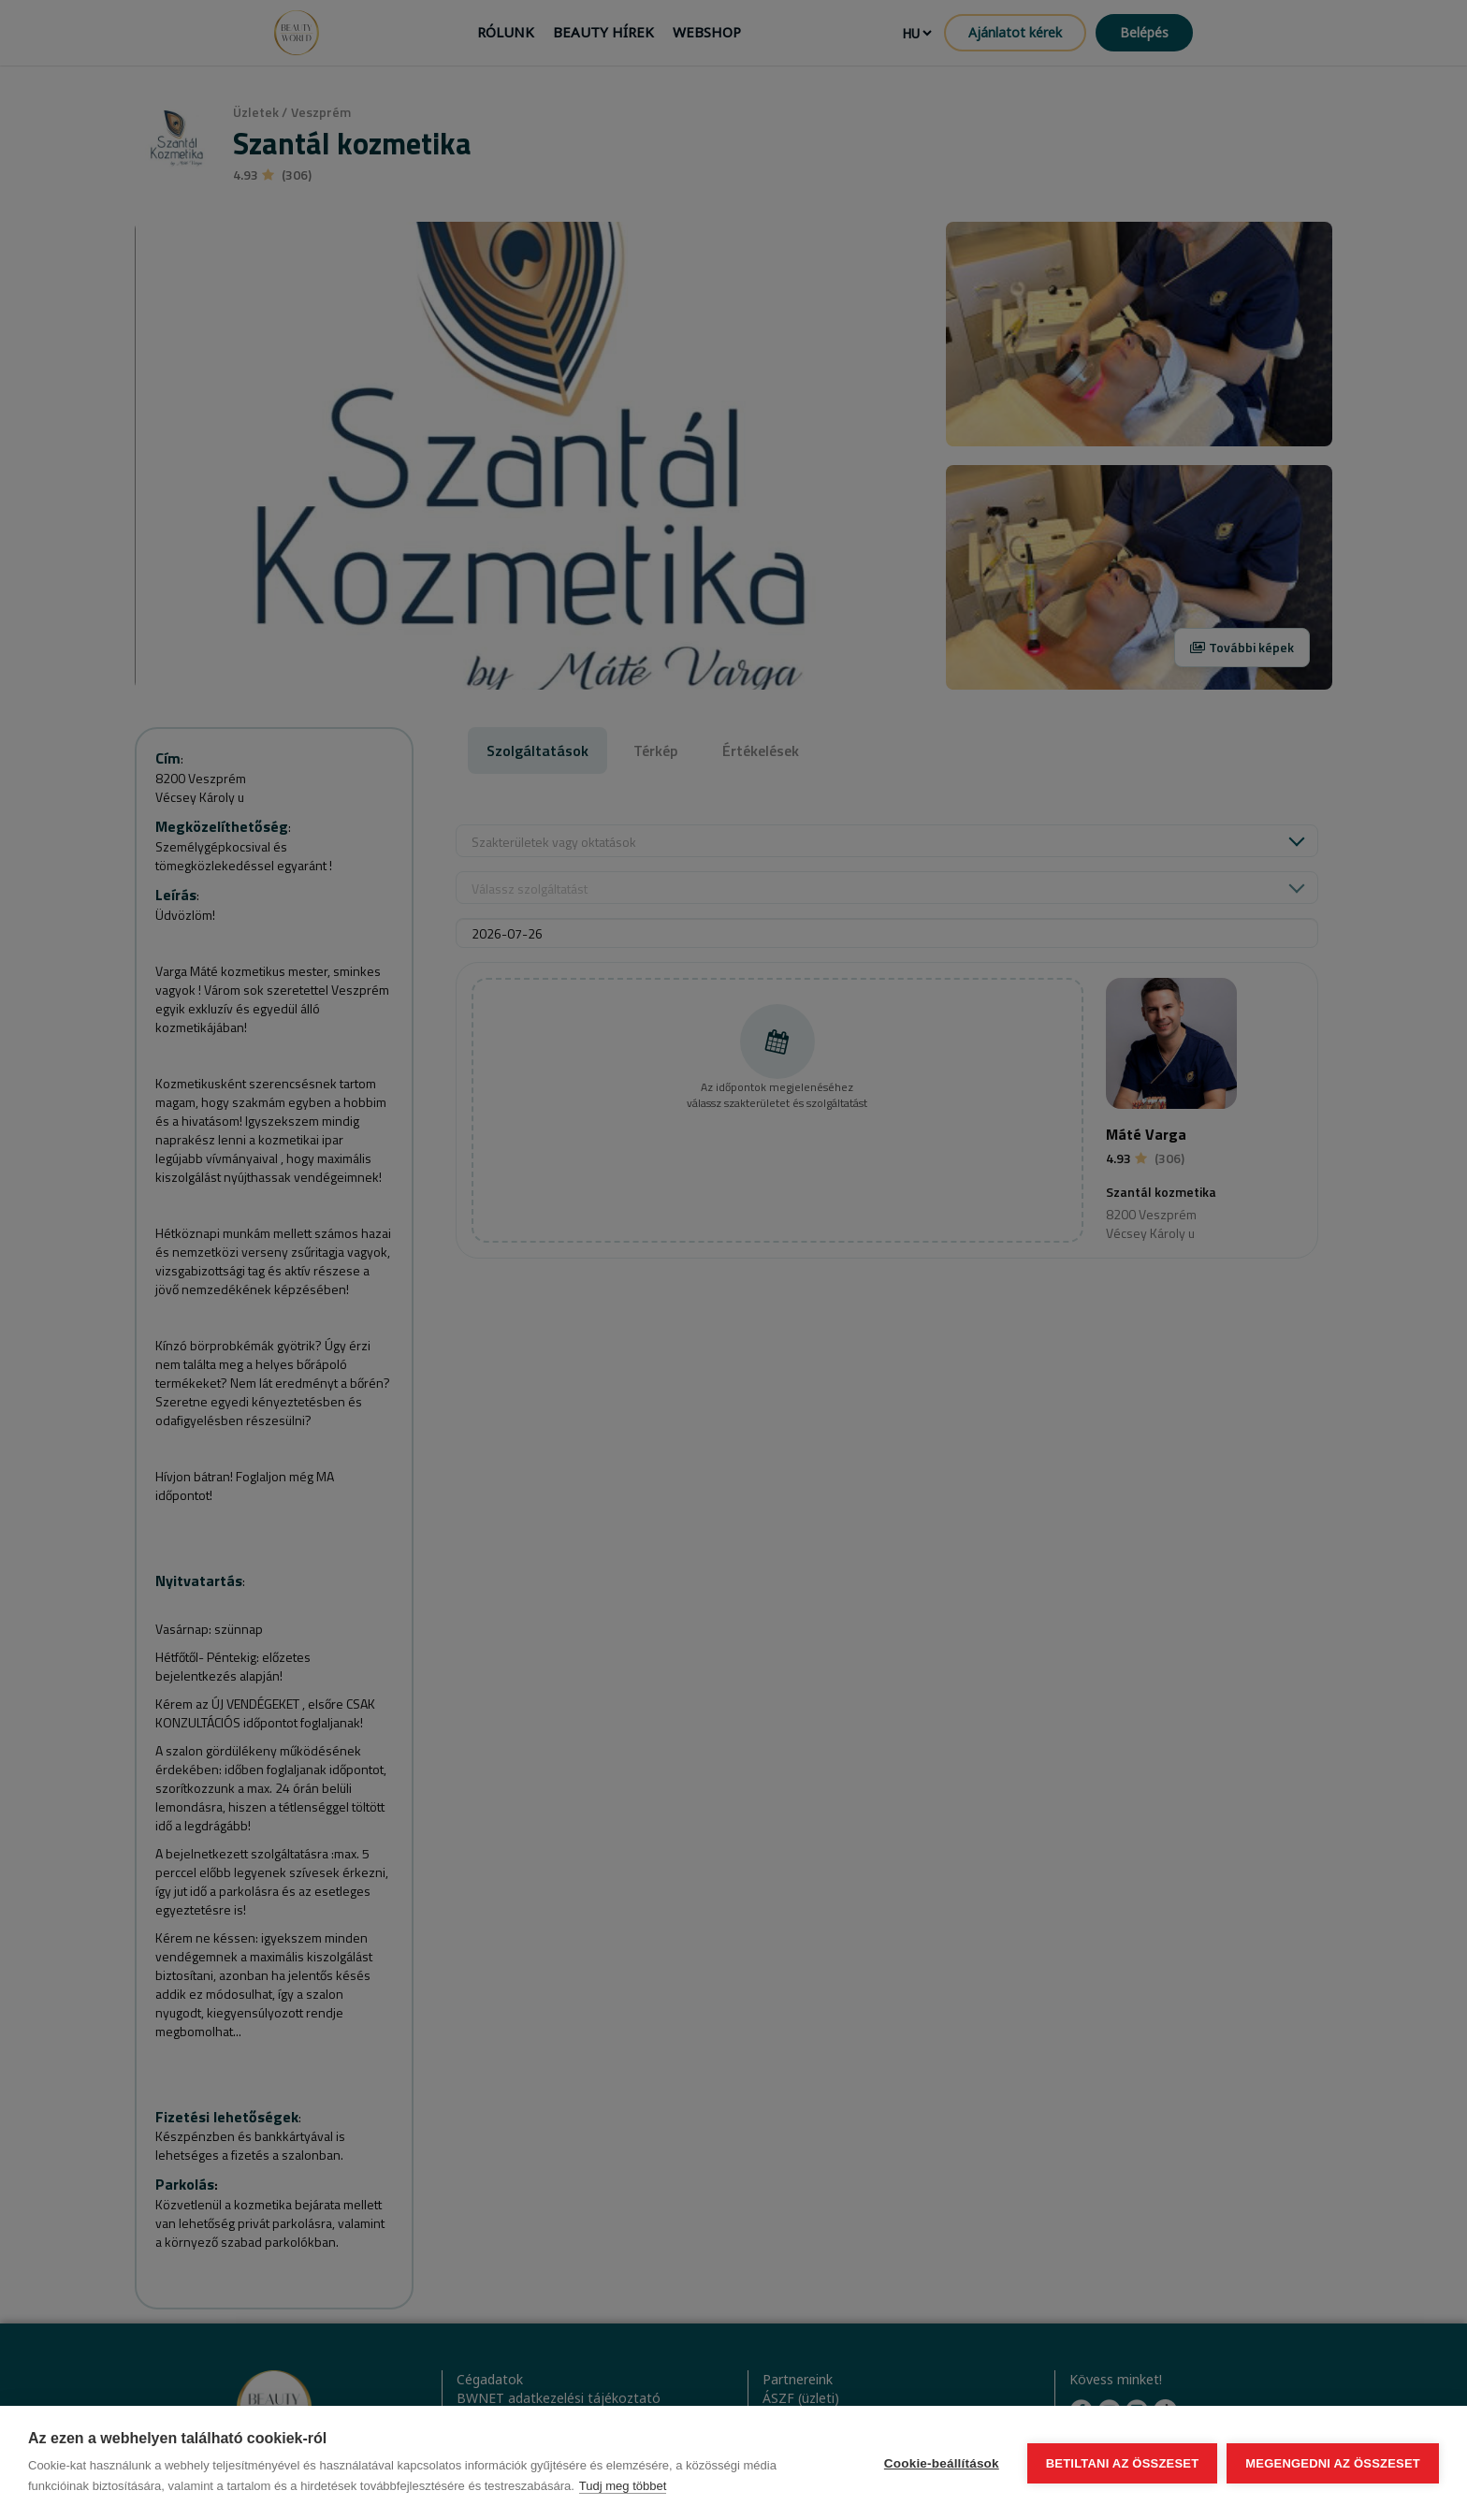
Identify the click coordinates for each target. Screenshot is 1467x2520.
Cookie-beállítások (941, 2463)
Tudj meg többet (622, 2486)
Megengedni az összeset (1332, 2463)
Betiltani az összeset (1122, 2463)
